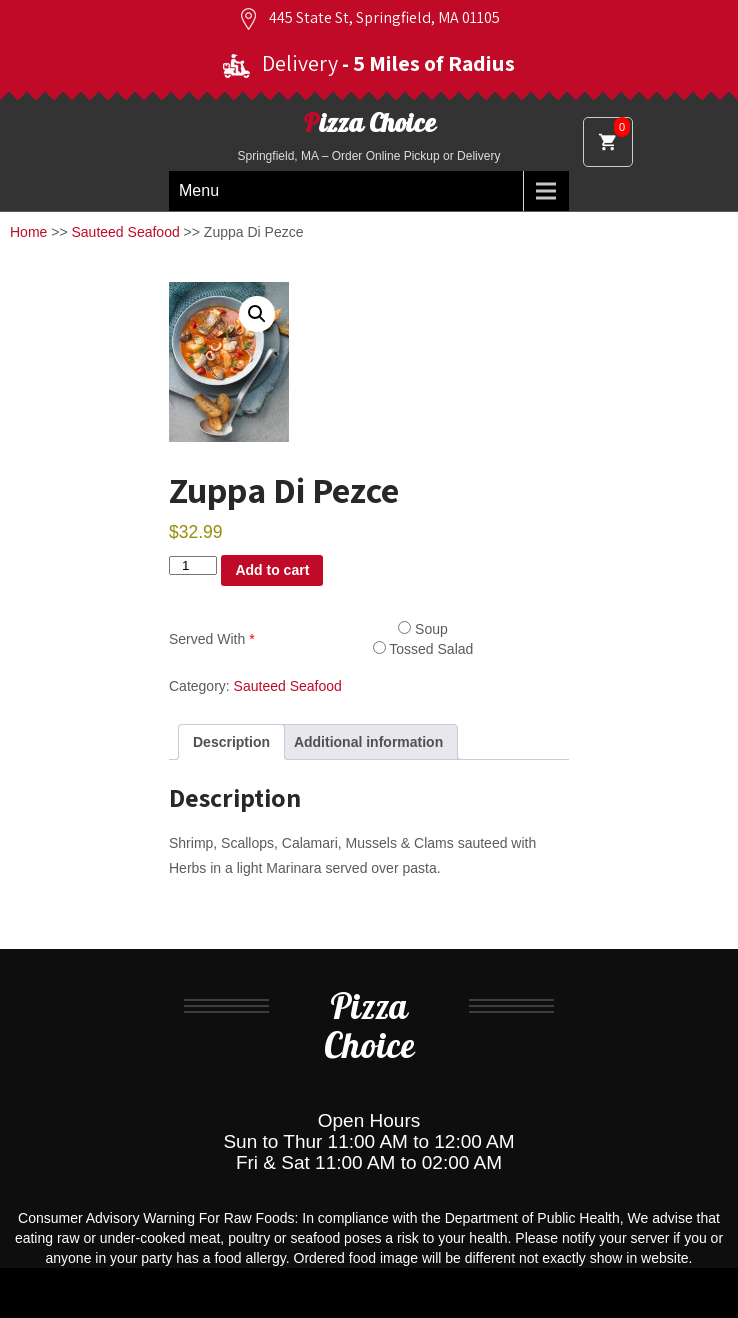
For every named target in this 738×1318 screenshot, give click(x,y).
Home (28, 232)
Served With (212, 639)
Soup (423, 629)
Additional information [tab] (368, 742)
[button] (257, 314)
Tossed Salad (423, 649)
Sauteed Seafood (126, 232)
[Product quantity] (193, 565)
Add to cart (272, 570)
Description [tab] (231, 742)
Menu (199, 190)
